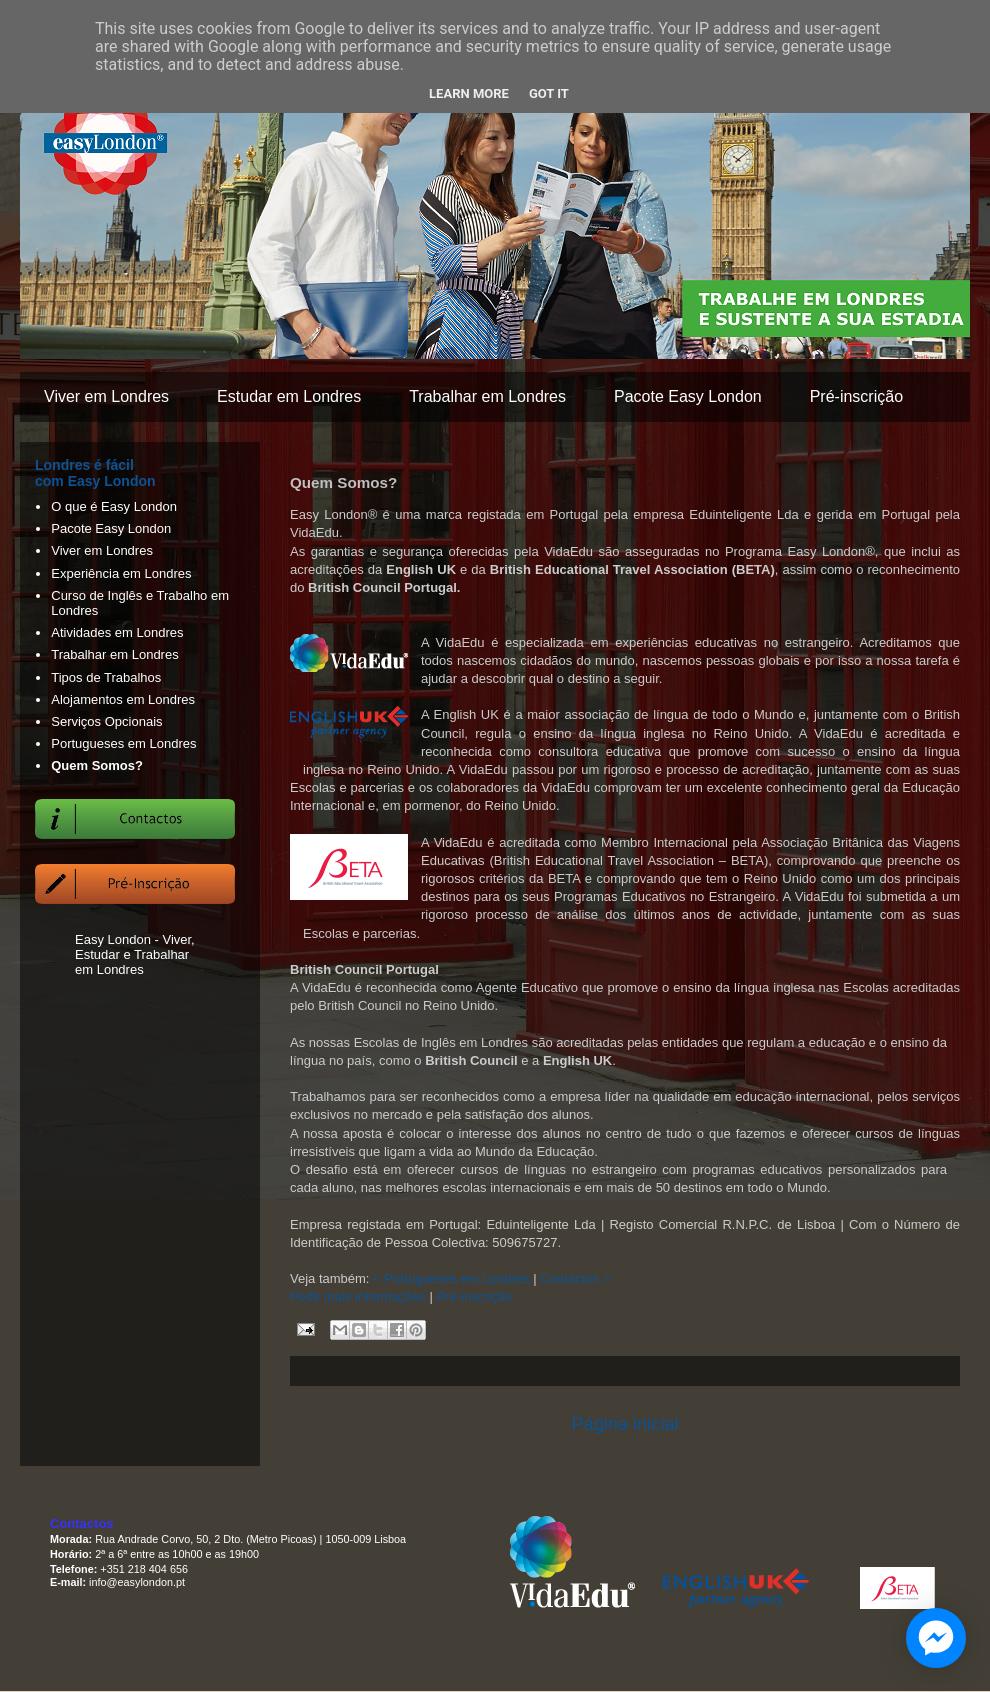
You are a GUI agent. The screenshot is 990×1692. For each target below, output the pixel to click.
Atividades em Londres (117, 632)
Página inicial (624, 1424)
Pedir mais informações (358, 1296)
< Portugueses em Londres (451, 1278)
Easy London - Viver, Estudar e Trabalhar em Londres (135, 954)
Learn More (469, 93)
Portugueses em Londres (123, 743)
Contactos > (575, 1278)
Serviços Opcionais (106, 721)
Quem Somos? (97, 765)
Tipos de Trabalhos (106, 677)
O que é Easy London (114, 506)
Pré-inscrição (856, 396)
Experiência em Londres (121, 573)
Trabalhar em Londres (487, 396)
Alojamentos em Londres (123, 699)
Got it (549, 93)
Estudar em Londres (289, 396)
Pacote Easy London (688, 396)
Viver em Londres (106, 396)
